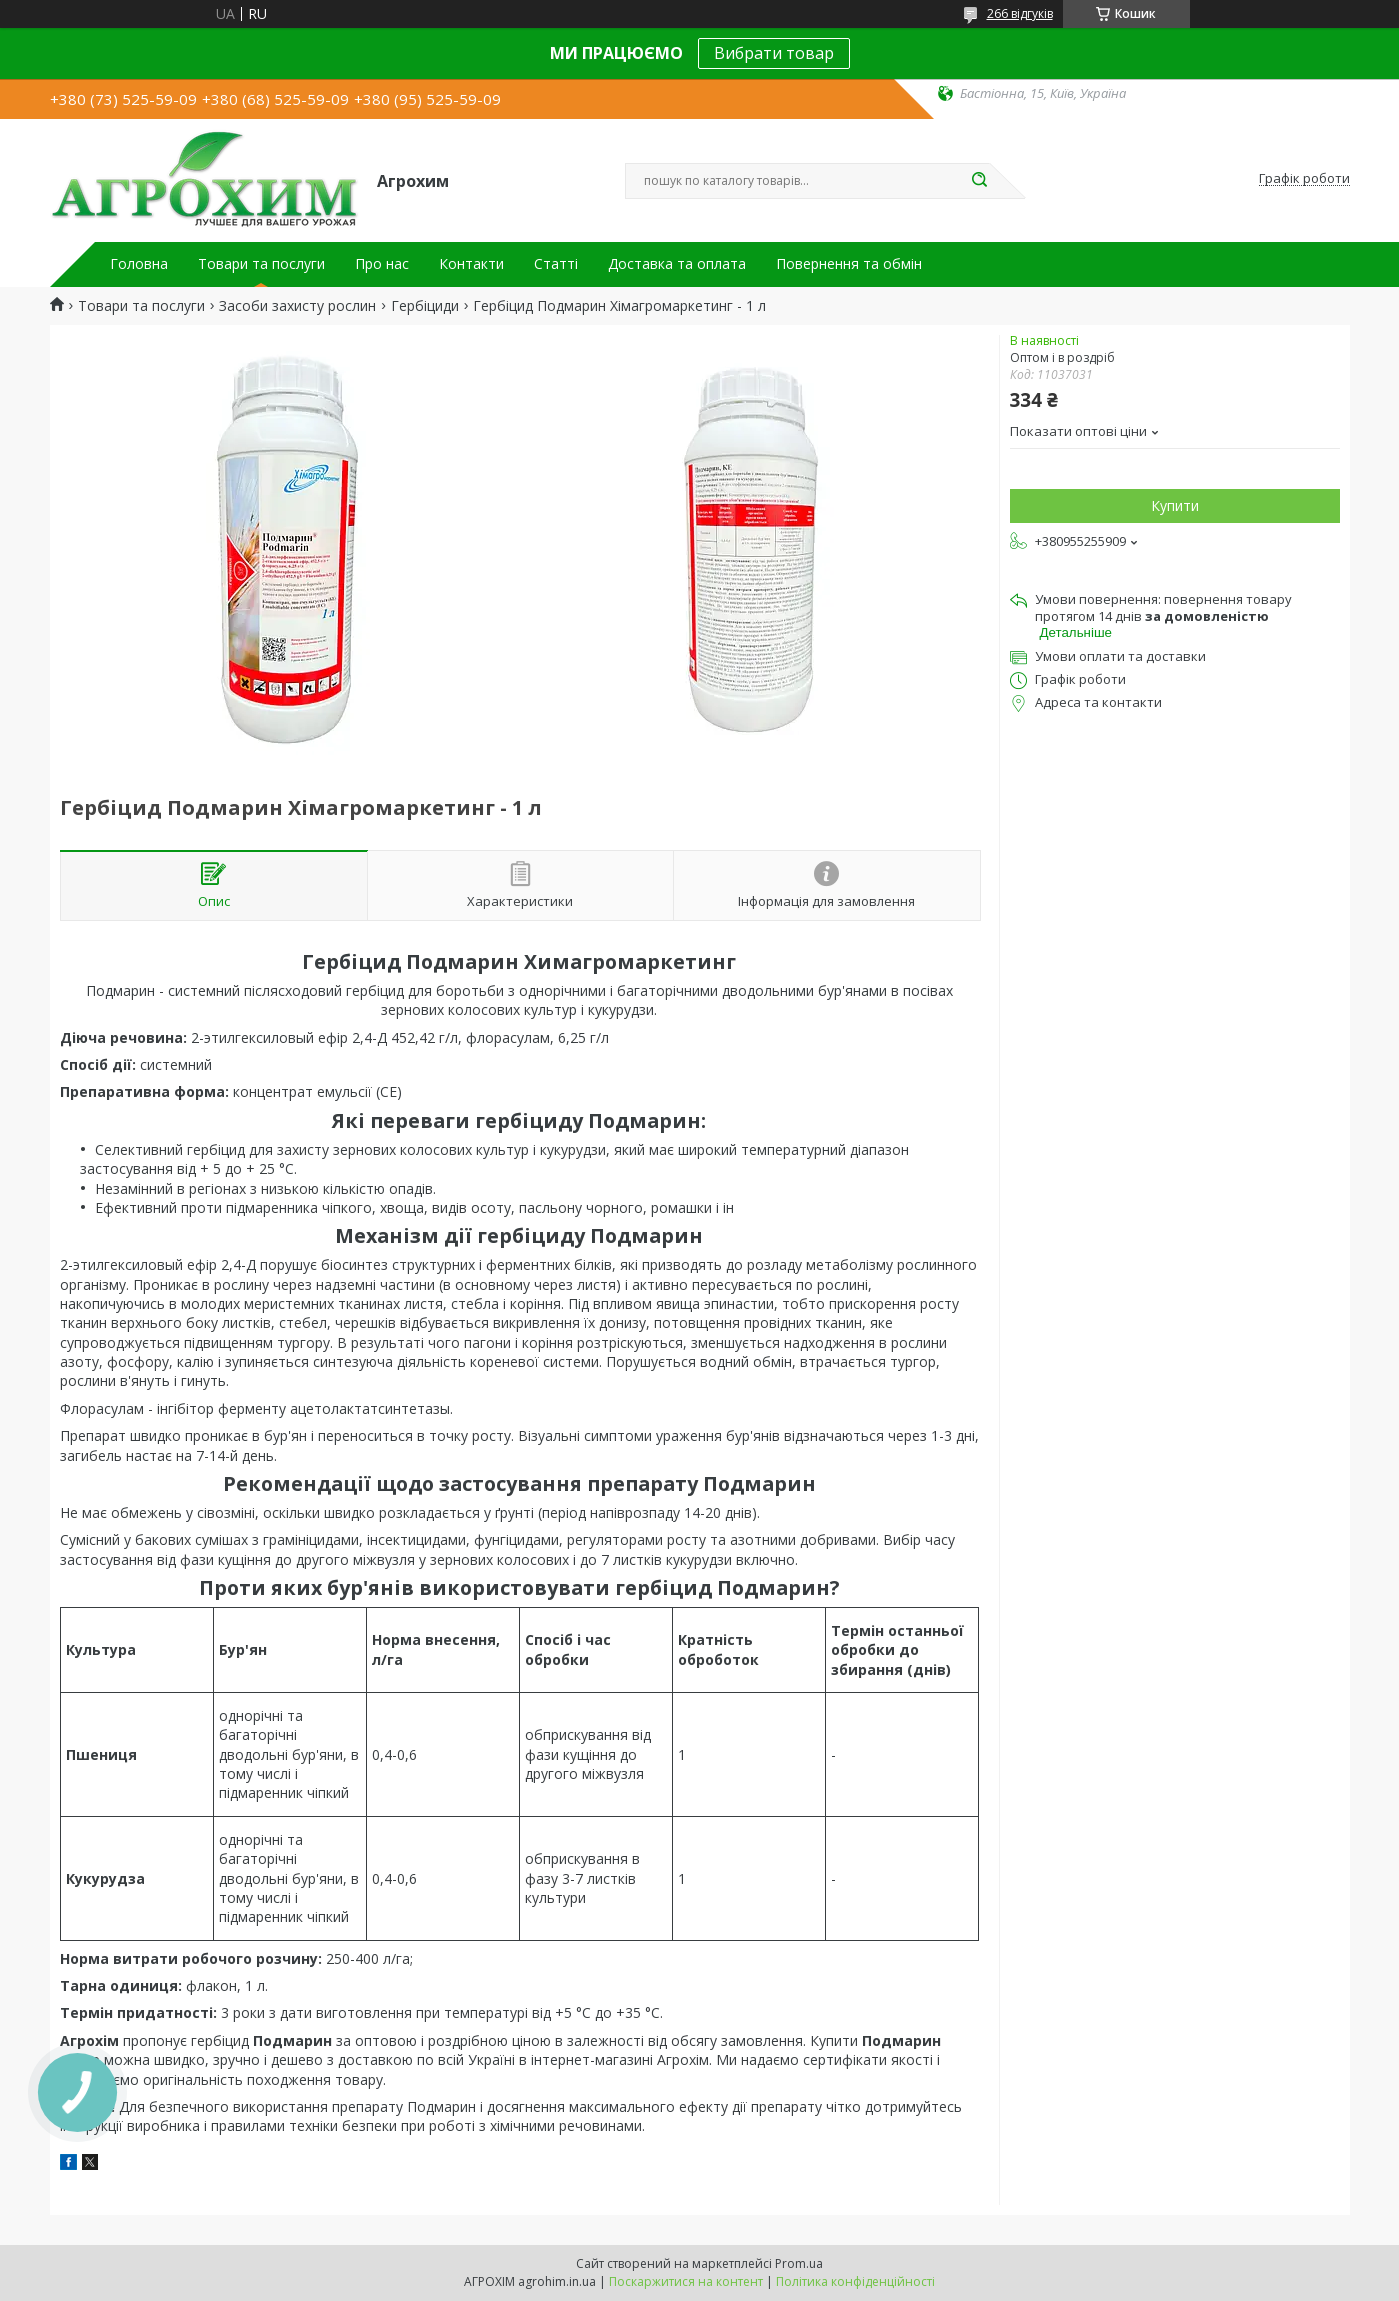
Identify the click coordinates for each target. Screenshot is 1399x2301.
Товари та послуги (261, 264)
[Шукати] (980, 181)
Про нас (382, 264)
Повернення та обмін (849, 264)
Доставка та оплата (677, 264)
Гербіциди (425, 306)
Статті (556, 264)
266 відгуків (1020, 13)
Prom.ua (799, 2263)
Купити (1175, 505)
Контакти (471, 264)
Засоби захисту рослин (297, 306)
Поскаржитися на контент (686, 2281)
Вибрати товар (774, 53)
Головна (139, 264)
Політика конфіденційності (855, 2281)
